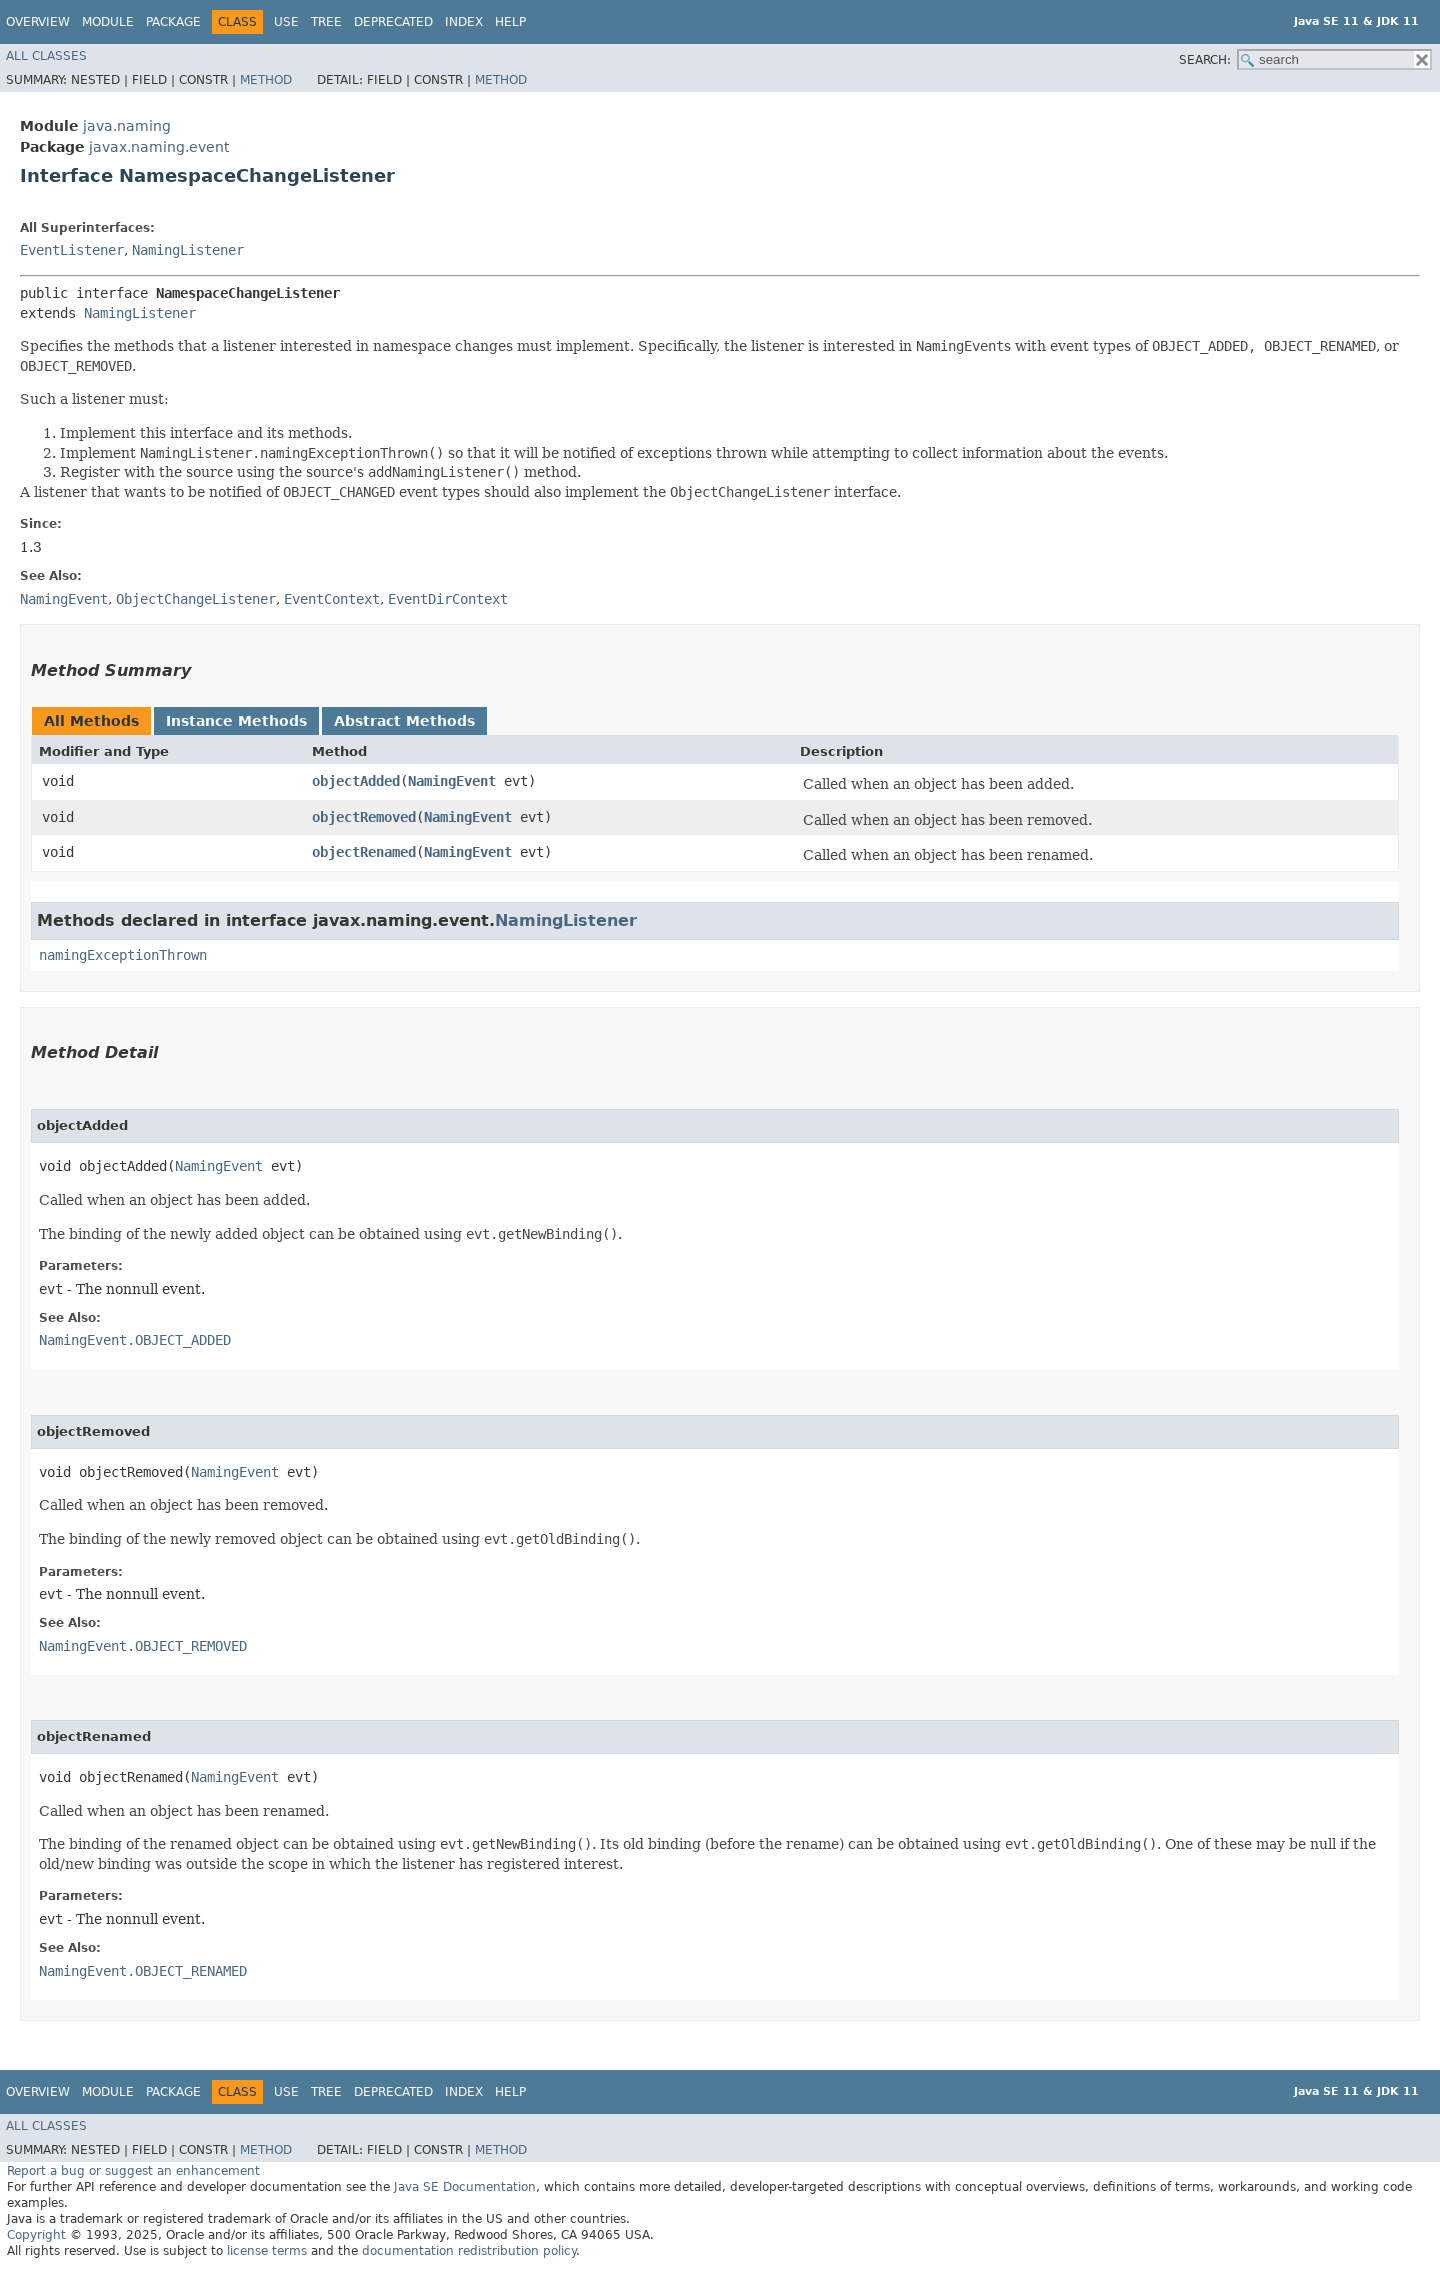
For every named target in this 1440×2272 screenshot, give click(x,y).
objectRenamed (364, 852)
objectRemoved (364, 817)
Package (173, 22)
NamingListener (188, 250)
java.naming (127, 126)
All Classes (46, 56)
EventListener (72, 250)
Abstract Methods (404, 721)
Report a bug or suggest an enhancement (133, 2171)
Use (286, 22)
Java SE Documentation (465, 2187)
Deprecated (393, 22)
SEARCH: (1205, 60)
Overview (38, 22)
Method (266, 80)
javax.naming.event (159, 147)
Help (510, 22)
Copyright (36, 2235)
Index (464, 22)
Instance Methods (236, 721)
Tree (326, 22)
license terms (267, 2251)
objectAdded (356, 781)
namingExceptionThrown (123, 955)
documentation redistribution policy (469, 2251)
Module (108, 22)
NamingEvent (452, 781)
